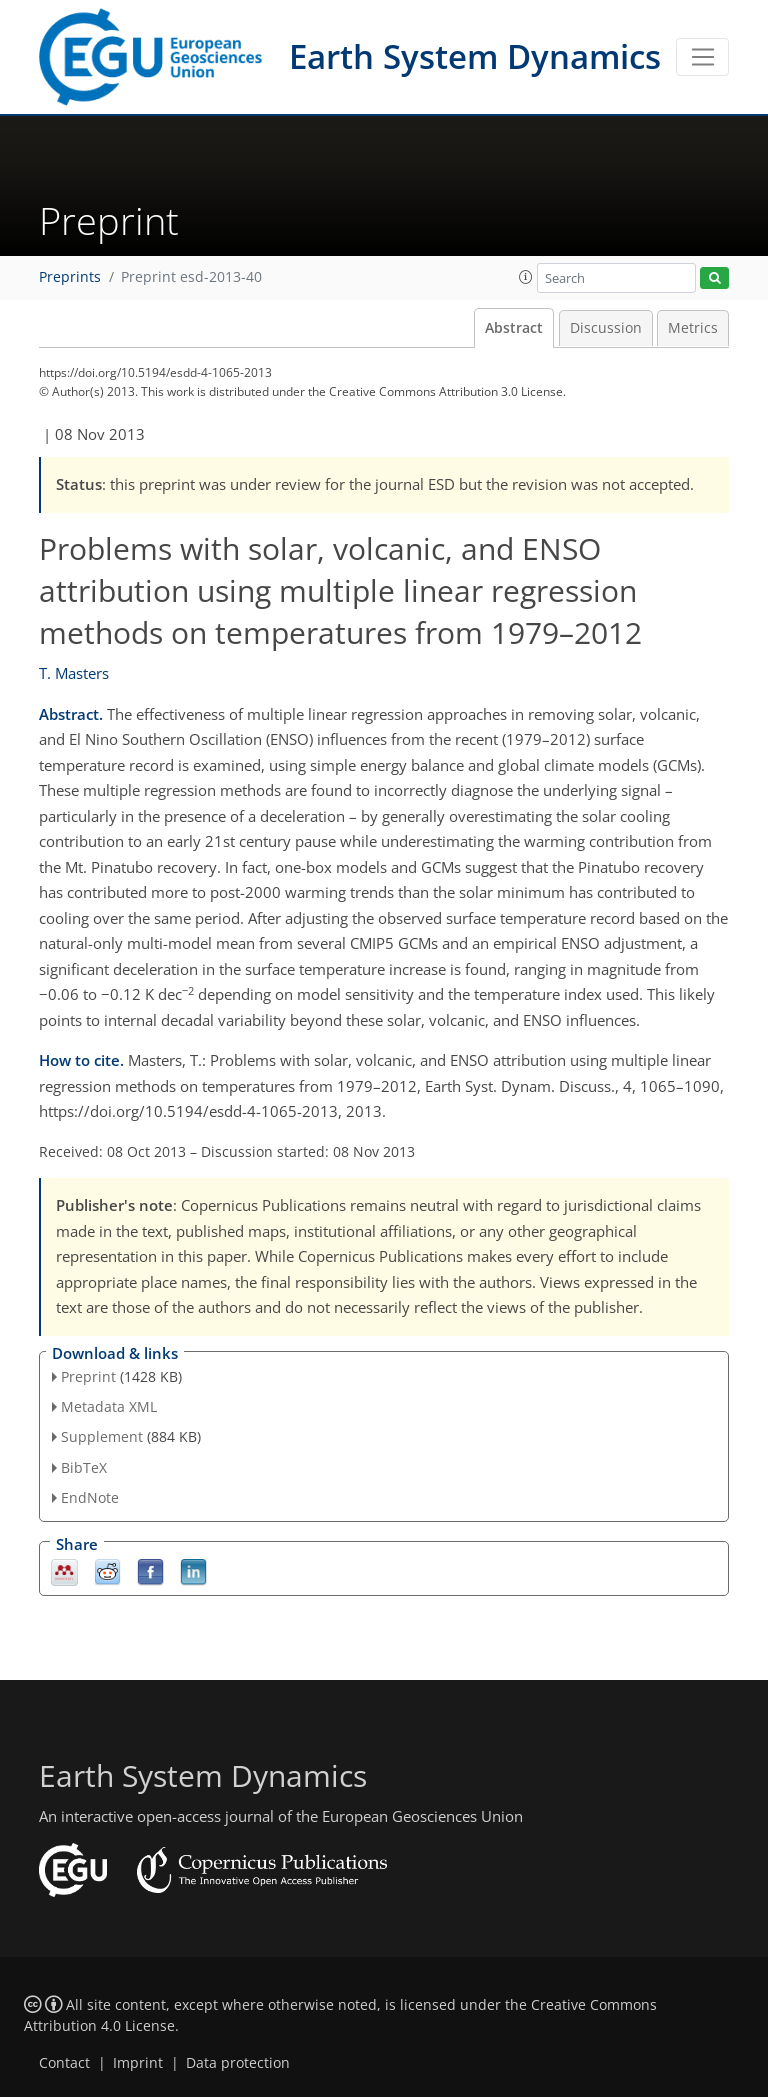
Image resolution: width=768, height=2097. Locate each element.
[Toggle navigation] (702, 57)
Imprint (138, 2063)
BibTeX (84, 1467)
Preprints (70, 277)
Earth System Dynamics (475, 56)
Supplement (102, 1436)
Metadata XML (109, 1406)
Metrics (693, 328)
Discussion (606, 328)
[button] (526, 277)
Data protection (238, 2063)
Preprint (88, 1376)
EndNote (90, 1497)
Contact (64, 2063)
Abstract (514, 328)
